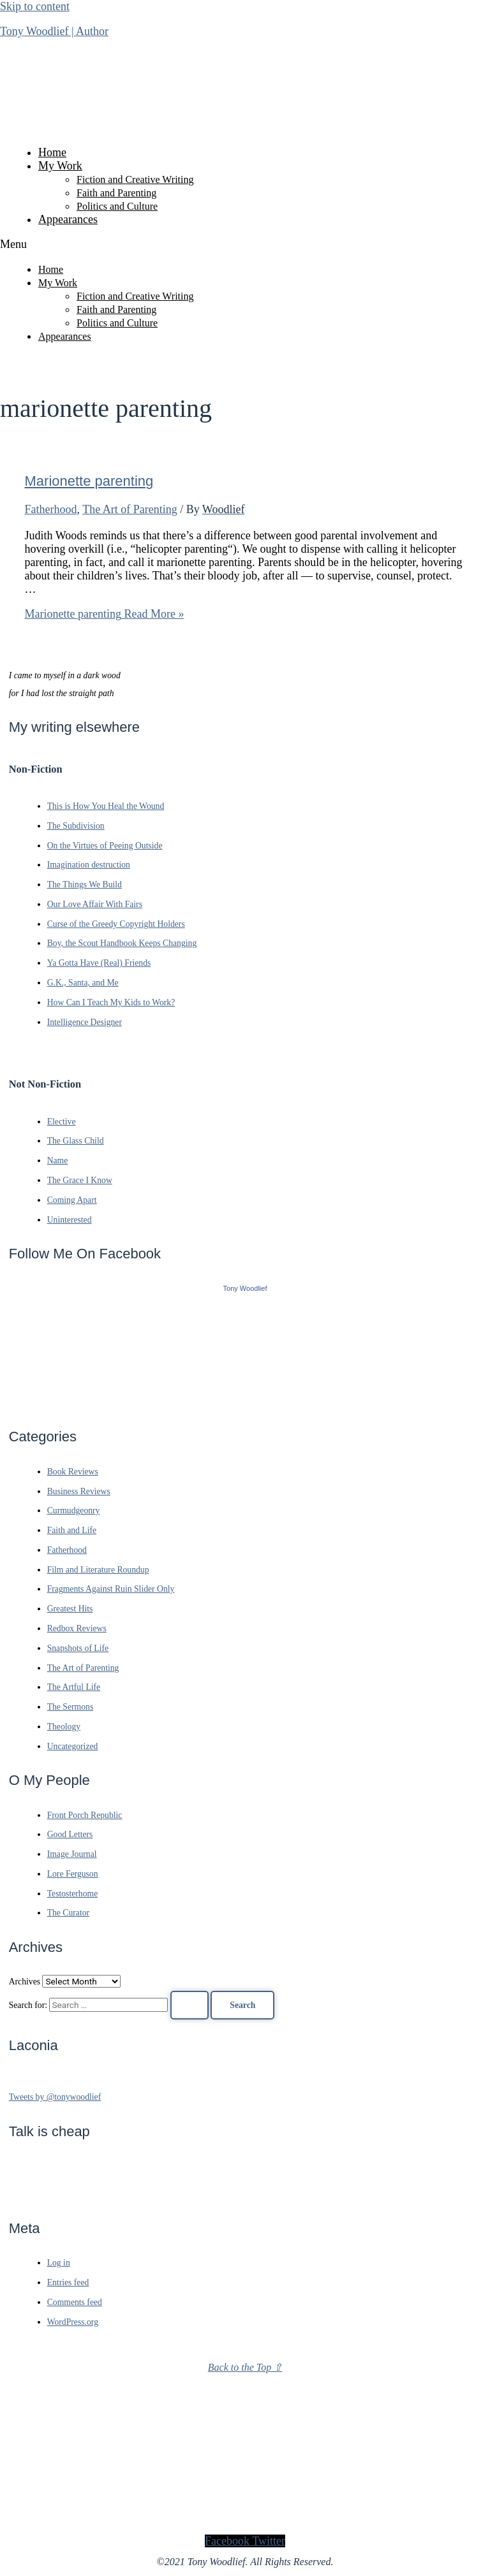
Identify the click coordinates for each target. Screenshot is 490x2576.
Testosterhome (72, 1893)
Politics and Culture (117, 206)
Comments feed (74, 2302)
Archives (24, 1981)
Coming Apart (72, 1200)
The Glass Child (75, 1141)
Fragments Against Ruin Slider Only (111, 1589)
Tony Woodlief (245, 1288)
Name (57, 1160)
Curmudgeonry (73, 1510)
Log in (58, 2262)
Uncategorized (72, 1746)
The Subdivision (76, 826)
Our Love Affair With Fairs (94, 904)
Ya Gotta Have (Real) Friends (99, 963)
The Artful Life (74, 1687)
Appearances (68, 219)
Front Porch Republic (84, 1815)
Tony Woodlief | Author (54, 31)
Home (52, 152)
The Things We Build (84, 884)
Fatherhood (51, 509)
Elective (61, 1121)
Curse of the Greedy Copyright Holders (116, 924)
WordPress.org (72, 2322)
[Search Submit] (189, 2005)
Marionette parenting (89, 481)
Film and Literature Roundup (98, 1570)
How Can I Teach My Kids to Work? (111, 1002)
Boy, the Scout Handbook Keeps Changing (122, 943)
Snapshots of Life (77, 1648)
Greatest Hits (70, 1608)
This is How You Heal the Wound (106, 806)
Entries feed (68, 2282)
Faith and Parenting (116, 192)
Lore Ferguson (72, 1874)
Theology (63, 1726)
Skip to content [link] (35, 6)
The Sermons (70, 1707)
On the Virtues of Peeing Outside (105, 845)
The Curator (68, 1912)
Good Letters (70, 1834)
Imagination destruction (88, 865)
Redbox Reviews (77, 1628)
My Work (60, 165)
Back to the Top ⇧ (245, 2367)
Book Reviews (72, 1471)
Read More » (104, 614)
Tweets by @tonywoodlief (55, 2097)
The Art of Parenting (129, 509)
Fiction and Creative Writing (135, 179)
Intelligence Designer (84, 1022)
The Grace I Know (79, 1180)
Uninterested (69, 1220)
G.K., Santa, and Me (83, 982)
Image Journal (72, 1854)
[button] (245, 244)
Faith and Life (71, 1530)
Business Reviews (78, 1491)
